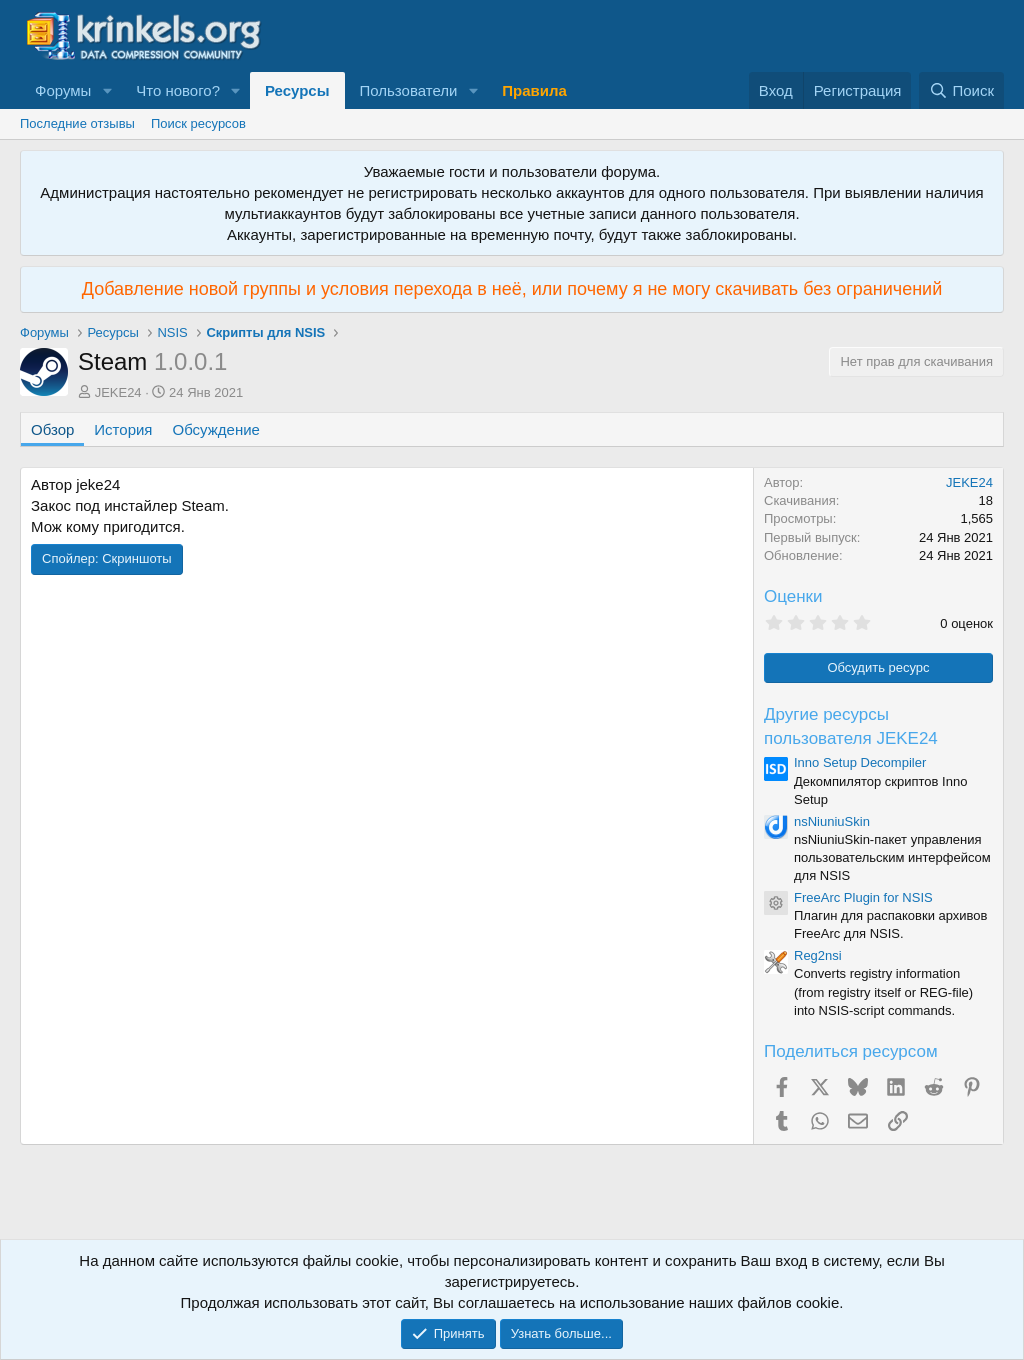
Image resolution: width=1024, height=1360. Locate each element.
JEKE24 (118, 392)
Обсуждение (216, 429)
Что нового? (178, 90)
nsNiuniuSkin (832, 821)
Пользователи (409, 90)
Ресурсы (297, 90)
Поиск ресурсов (198, 123)
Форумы (63, 90)
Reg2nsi (818, 955)
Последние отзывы (77, 123)
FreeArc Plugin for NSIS (863, 897)
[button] (107, 90)
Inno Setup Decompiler (860, 762)
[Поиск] (961, 90)
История (123, 429)
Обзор (52, 429)
